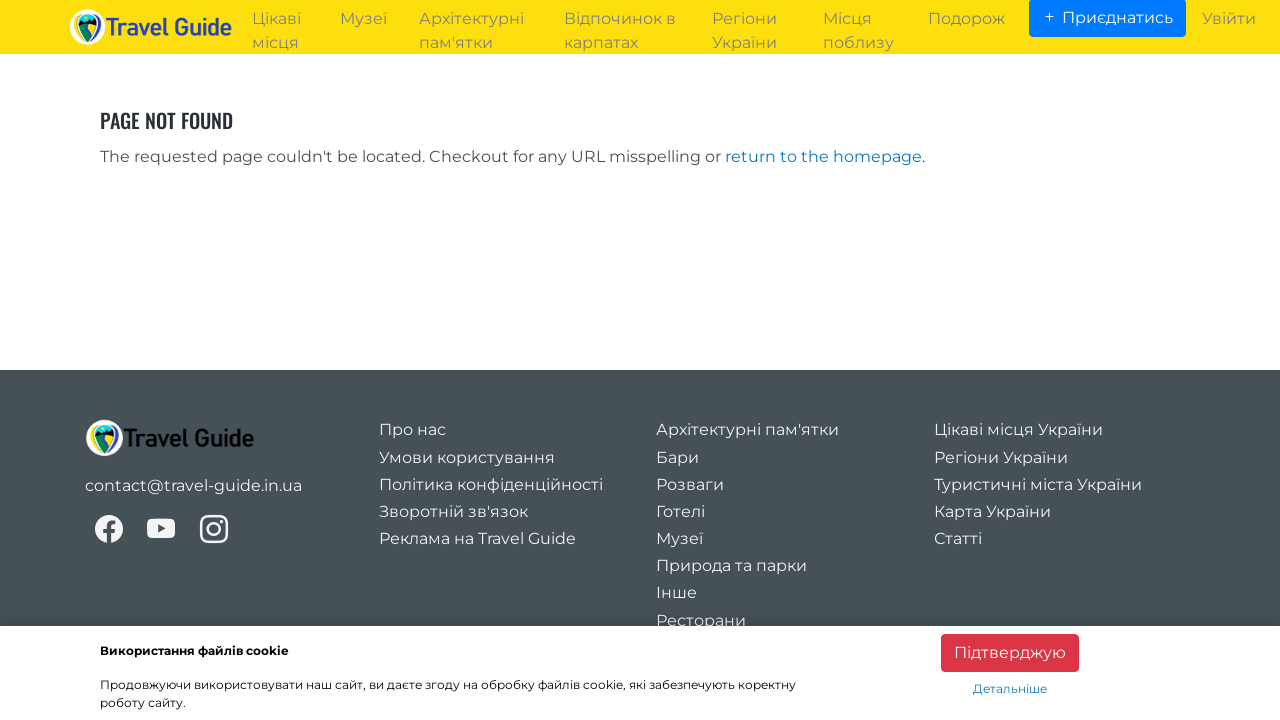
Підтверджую (1010, 652)
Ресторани (701, 620)
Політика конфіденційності (491, 484)
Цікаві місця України (1018, 429)
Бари (677, 457)
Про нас (412, 429)
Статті (958, 538)
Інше (676, 592)
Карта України (992, 511)
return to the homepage (823, 156)
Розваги (690, 484)
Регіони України (1001, 457)
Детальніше (1010, 688)
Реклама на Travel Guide (477, 538)
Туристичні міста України (1038, 484)
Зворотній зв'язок (453, 511)
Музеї (679, 538)
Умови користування (467, 457)
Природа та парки (731, 565)
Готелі (680, 511)
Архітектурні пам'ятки (747, 429)
